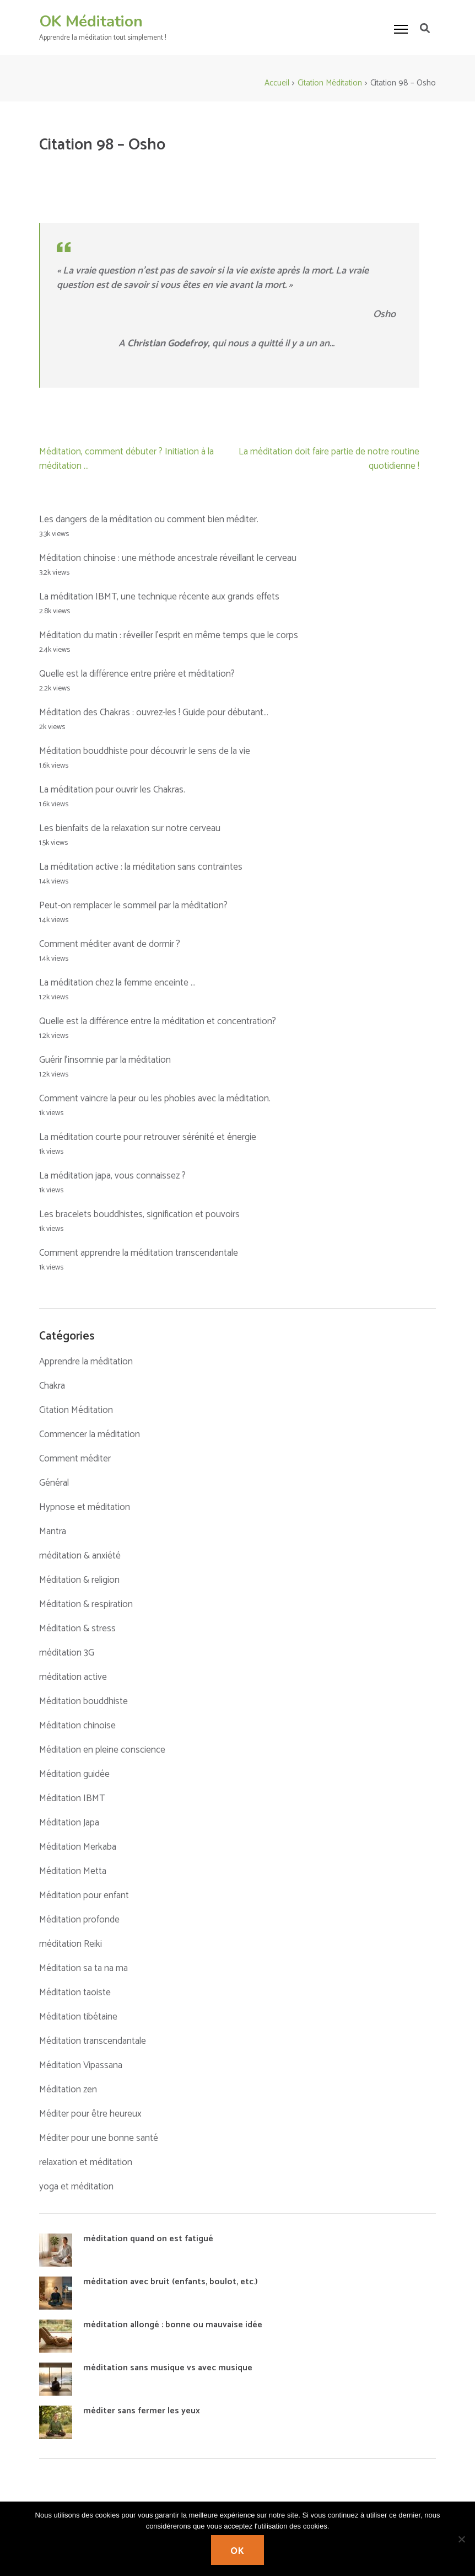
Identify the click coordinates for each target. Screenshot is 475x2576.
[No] (461, 2539)
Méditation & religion (79, 1580)
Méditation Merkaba (77, 1847)
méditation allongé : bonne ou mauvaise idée (172, 2324)
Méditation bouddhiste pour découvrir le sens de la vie (144, 751)
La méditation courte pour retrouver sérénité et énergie (147, 1137)
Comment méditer (75, 1458)
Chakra (52, 1386)
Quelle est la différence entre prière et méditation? (137, 674)
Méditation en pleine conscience (102, 1750)
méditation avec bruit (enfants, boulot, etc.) (170, 2281)
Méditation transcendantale (92, 2041)
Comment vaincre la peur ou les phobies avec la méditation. (155, 1098)
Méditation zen (68, 2089)
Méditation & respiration (86, 1604)
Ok (237, 2551)
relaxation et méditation (85, 2162)
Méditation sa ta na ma (83, 1968)
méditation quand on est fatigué (148, 2238)
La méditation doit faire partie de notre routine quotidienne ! (329, 459)
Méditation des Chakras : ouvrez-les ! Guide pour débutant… (153, 712)
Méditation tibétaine (78, 2017)
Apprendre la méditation (86, 1361)
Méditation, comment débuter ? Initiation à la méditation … (126, 459)
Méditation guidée (74, 1774)
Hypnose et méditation (84, 1507)
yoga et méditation (76, 2186)
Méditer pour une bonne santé (98, 2138)
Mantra (52, 1531)
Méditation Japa (69, 1822)
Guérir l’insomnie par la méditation (105, 1060)
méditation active (73, 1677)
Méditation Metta (72, 1871)
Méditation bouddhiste (83, 1701)
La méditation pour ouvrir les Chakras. (112, 789)
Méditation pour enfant (84, 1895)
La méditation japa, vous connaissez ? (112, 1175)
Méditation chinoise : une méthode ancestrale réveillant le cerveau (167, 558)
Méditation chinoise (77, 1725)
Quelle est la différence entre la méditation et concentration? (157, 1021)
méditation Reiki (70, 1944)
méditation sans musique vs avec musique (167, 2367)
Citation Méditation (76, 1410)
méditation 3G (66, 1653)
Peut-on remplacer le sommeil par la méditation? (133, 905)
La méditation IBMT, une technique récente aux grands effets (159, 596)
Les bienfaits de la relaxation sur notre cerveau (129, 828)
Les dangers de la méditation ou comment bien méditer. (148, 519)
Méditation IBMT (72, 1798)
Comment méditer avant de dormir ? (109, 944)
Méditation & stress (77, 1628)
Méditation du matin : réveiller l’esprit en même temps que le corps (168, 635)
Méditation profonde (79, 1919)
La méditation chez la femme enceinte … (117, 982)
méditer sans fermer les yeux (141, 2410)
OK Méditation (91, 21)
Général (54, 1483)
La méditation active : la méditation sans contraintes (140, 867)
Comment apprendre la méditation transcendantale (138, 1253)
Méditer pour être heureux (90, 2114)
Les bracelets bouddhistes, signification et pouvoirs (139, 1214)
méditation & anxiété (80, 1555)
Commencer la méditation (89, 1434)
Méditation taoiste (75, 1992)
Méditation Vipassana (80, 2065)
